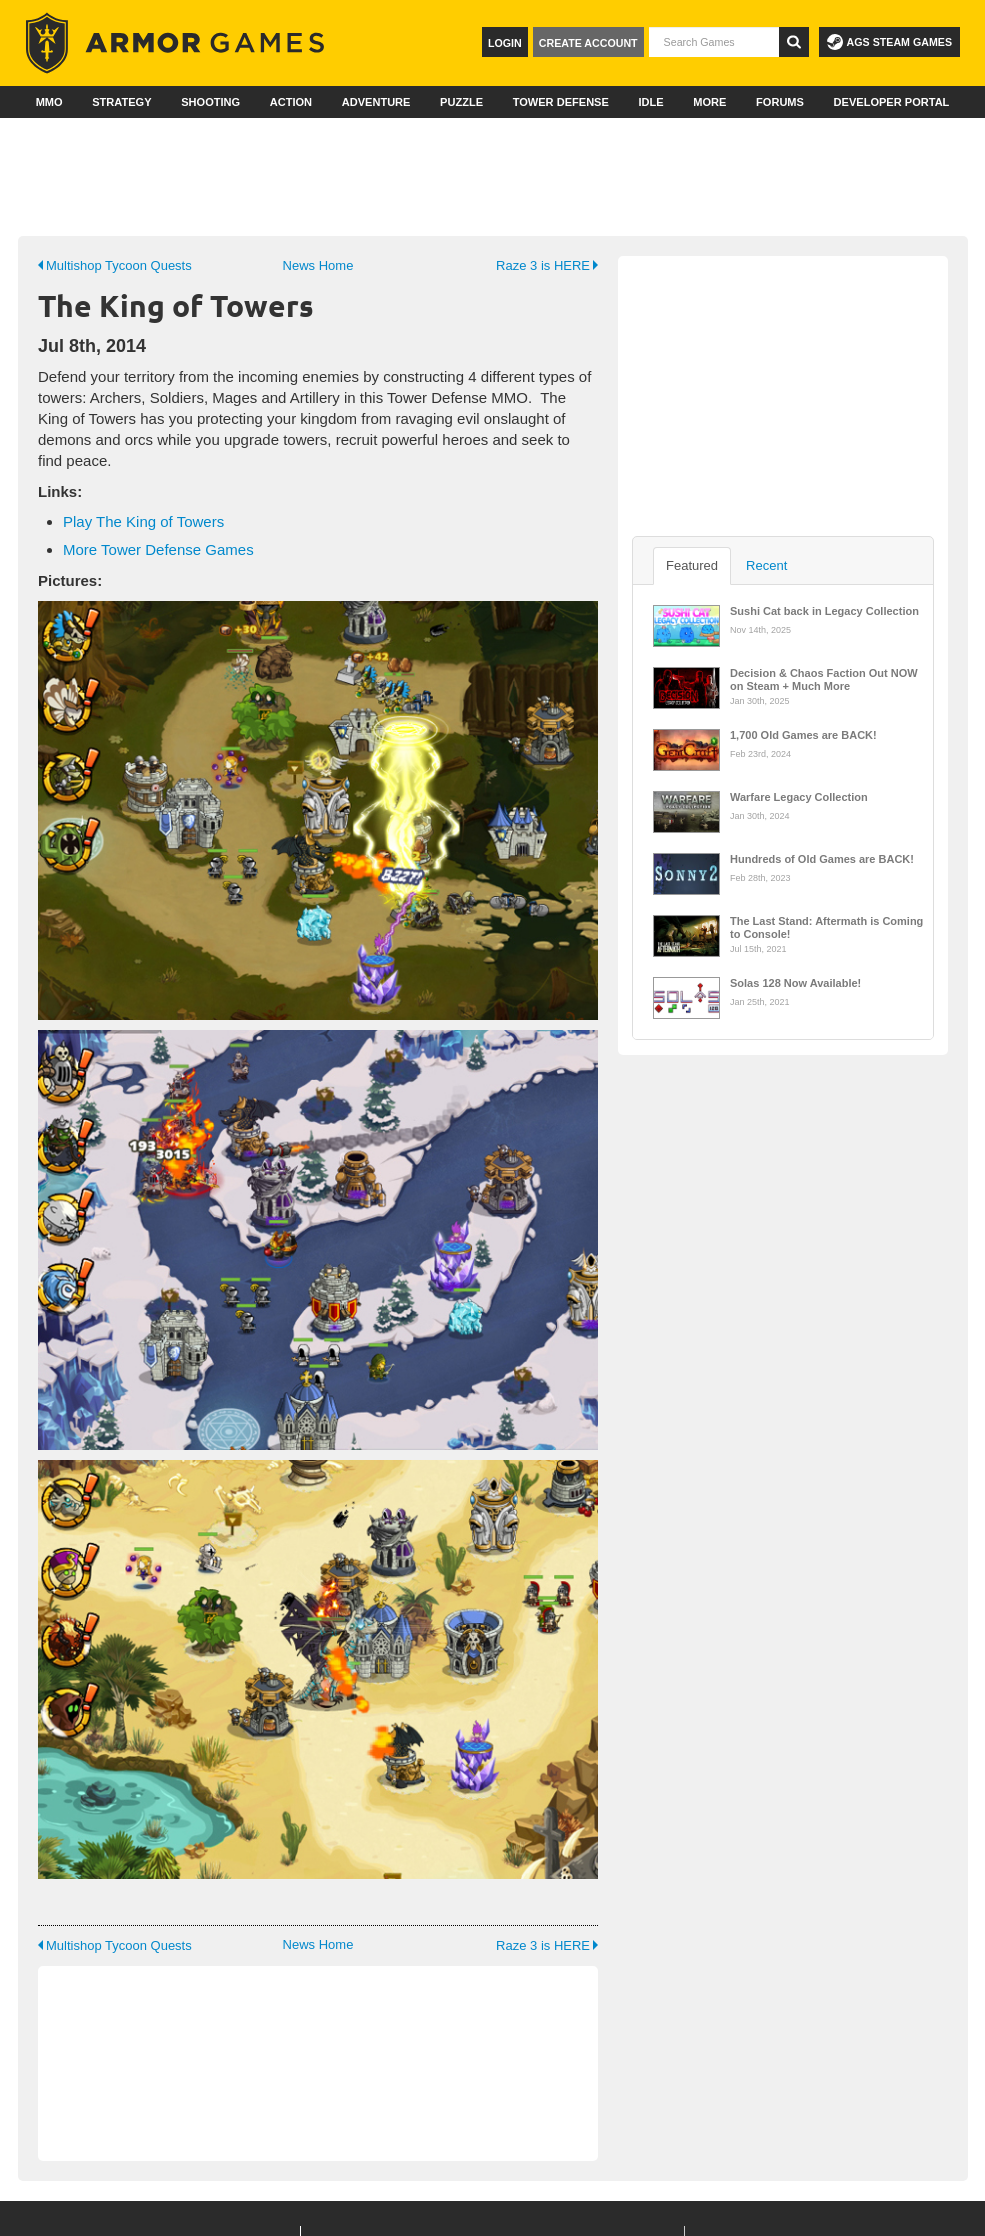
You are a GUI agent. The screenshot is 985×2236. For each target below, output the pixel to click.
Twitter (784, 2136)
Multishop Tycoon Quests (115, 265)
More (709, 102)
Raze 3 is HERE (547, 265)
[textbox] (714, 42)
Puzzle (461, 102)
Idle (650, 102)
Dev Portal (430, 2076)
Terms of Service (497, 2211)
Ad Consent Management (732, 2211)
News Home (318, 265)
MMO (49, 102)
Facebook (790, 2106)
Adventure (376, 102)
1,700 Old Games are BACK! (803, 735)
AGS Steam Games (889, 42)
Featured (692, 565)
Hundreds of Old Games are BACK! (822, 859)
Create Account (588, 43)
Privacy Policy (603, 2211)
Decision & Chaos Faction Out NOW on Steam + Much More (824, 678)
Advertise (552, 2106)
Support (422, 2106)
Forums (780, 102)
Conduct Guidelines (237, 2211)
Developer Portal (892, 102)
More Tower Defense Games (158, 549)
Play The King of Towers (143, 521)
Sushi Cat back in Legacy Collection (824, 611)
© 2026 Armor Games (371, 2211)
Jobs (533, 2076)
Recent (766, 565)
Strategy (121, 102)
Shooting (210, 102)
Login (505, 43)
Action (291, 102)
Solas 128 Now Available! (795, 983)
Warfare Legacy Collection (799, 797)
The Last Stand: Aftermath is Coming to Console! (826, 926)
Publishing (429, 2136)
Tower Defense (561, 102)
